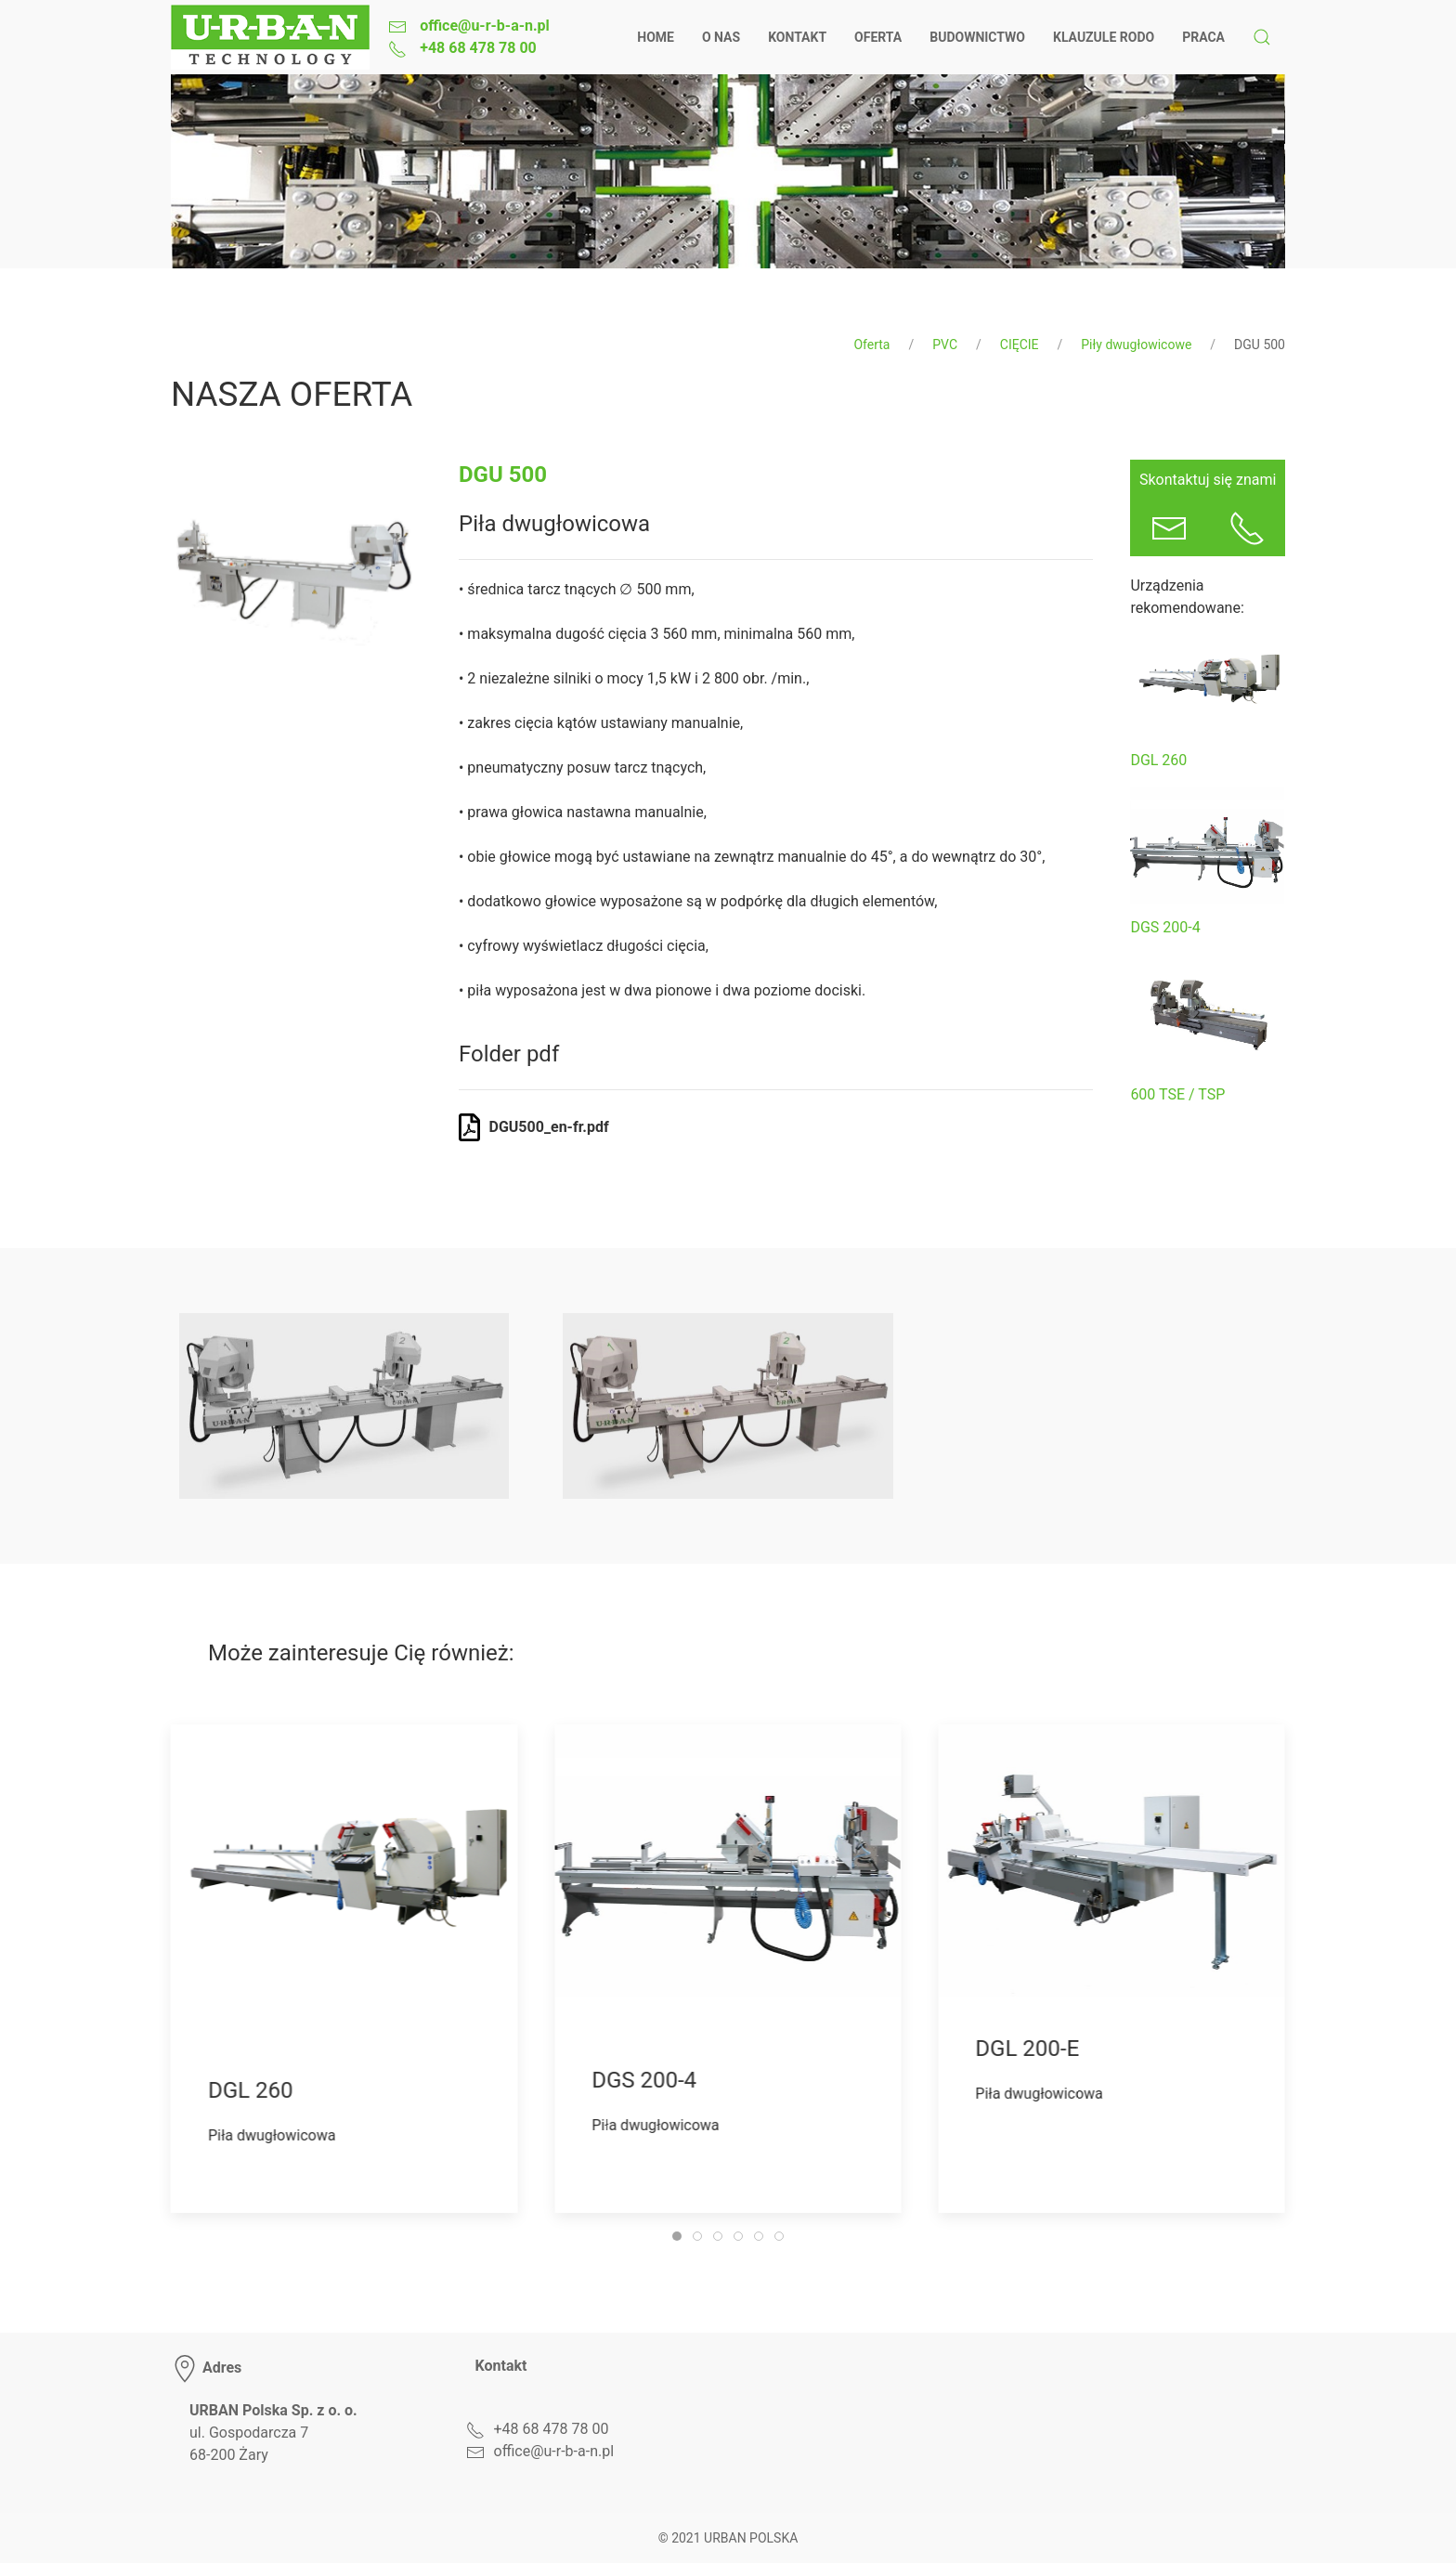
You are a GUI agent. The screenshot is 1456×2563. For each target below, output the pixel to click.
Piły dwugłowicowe (1136, 344)
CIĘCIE (1019, 344)
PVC (944, 344)
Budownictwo (977, 37)
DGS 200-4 (1165, 927)
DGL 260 (1158, 760)
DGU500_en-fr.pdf (549, 1127)
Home (655, 37)
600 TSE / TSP (1177, 1094)
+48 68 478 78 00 (476, 48)
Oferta (878, 37)
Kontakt (797, 37)
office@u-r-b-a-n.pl (483, 25)
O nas (721, 37)
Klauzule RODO (1103, 37)
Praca (1203, 37)
